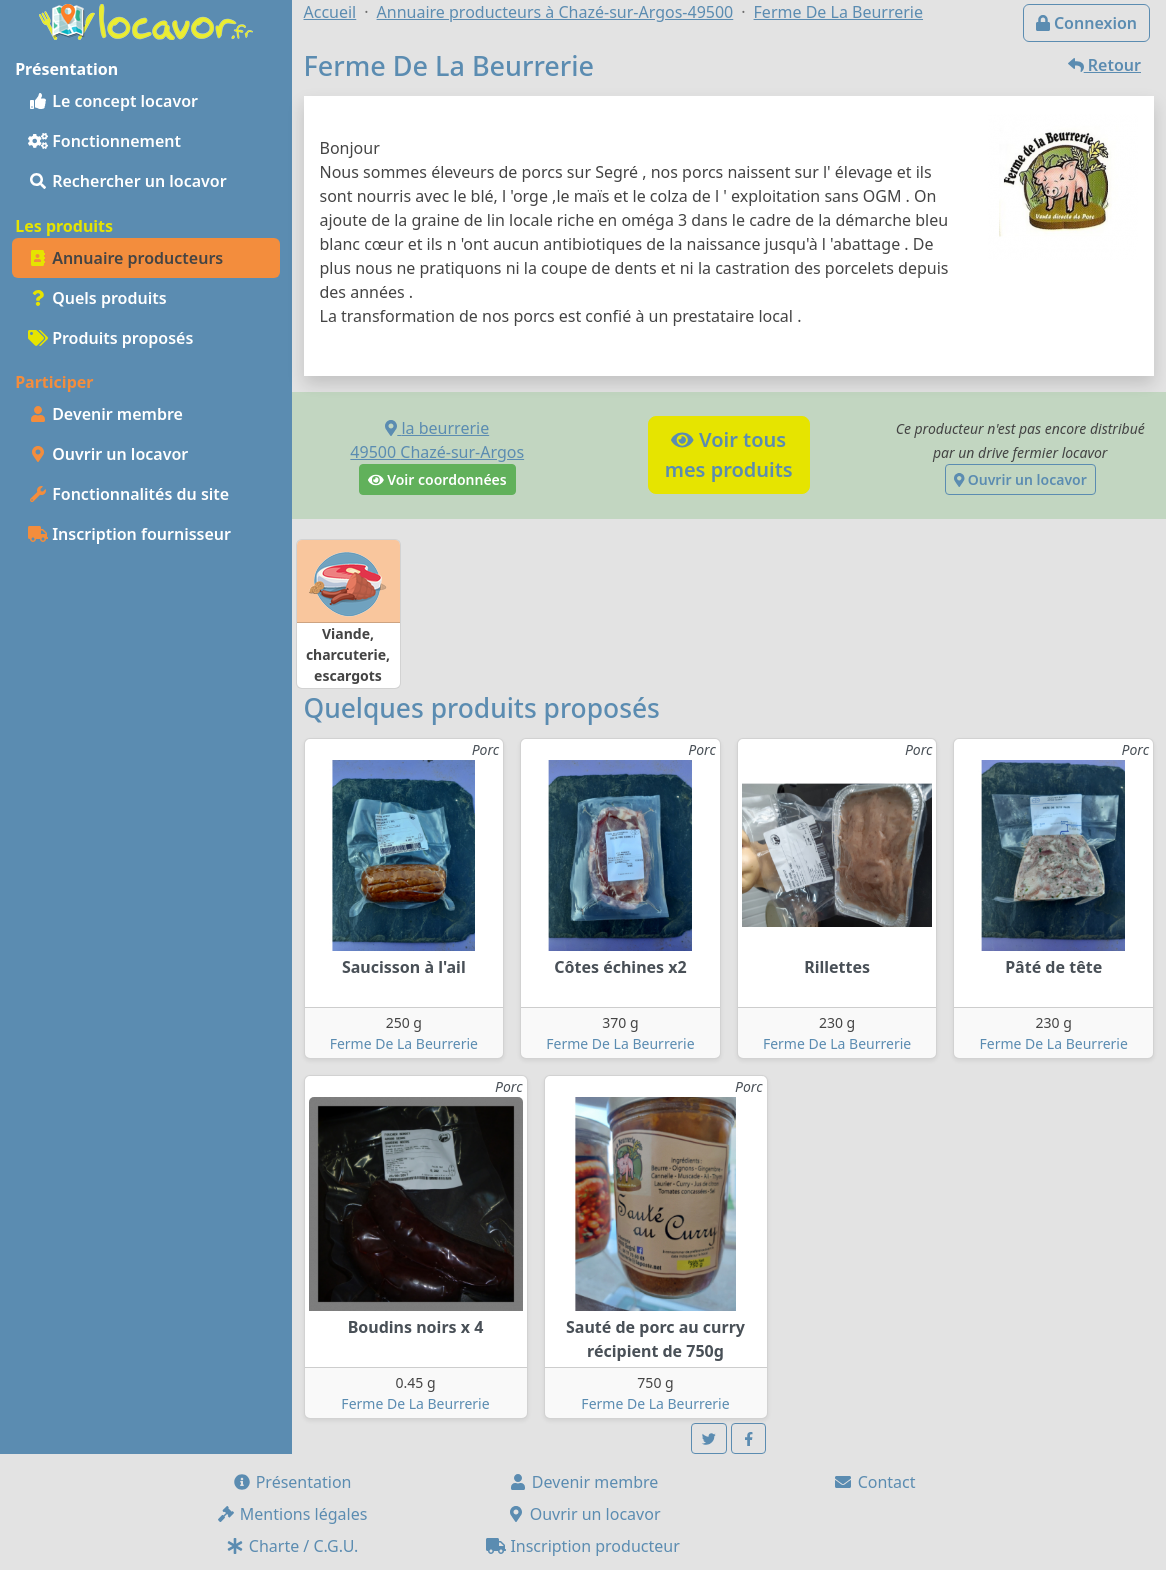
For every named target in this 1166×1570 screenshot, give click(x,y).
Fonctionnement (104, 141)
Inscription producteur (583, 1546)
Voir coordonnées (437, 479)
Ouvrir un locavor (108, 454)
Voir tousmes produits (729, 454)
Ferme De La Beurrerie (404, 1043)
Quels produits (97, 298)
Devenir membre (105, 414)
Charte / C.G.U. (292, 1546)
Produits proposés (110, 338)
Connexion (1086, 23)
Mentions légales (292, 1514)
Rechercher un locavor (127, 181)
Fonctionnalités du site (128, 494)
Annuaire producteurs (125, 258)
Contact (874, 1482)
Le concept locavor (113, 101)
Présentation (292, 1482)
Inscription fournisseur (129, 534)
